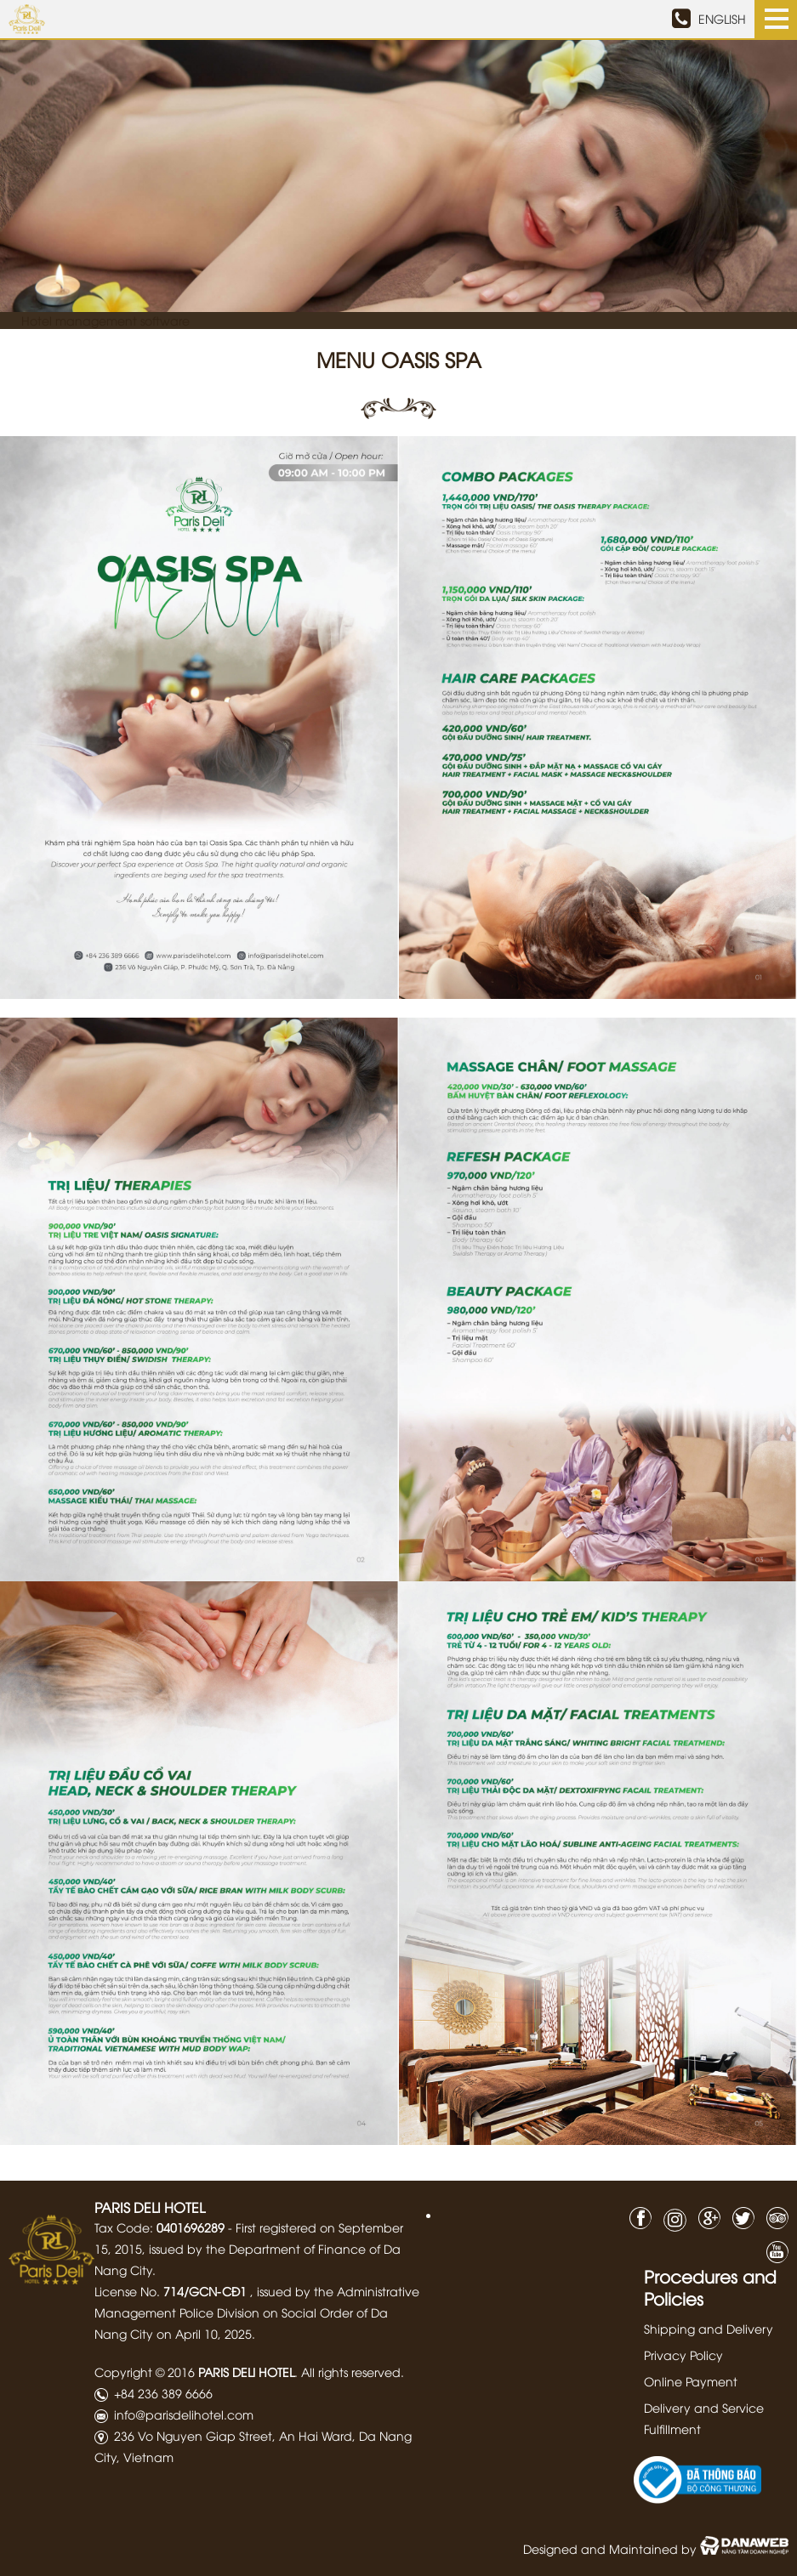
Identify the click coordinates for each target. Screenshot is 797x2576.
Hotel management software (105, 320)
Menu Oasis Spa (398, 358)
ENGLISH (722, 18)
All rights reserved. (352, 2371)
